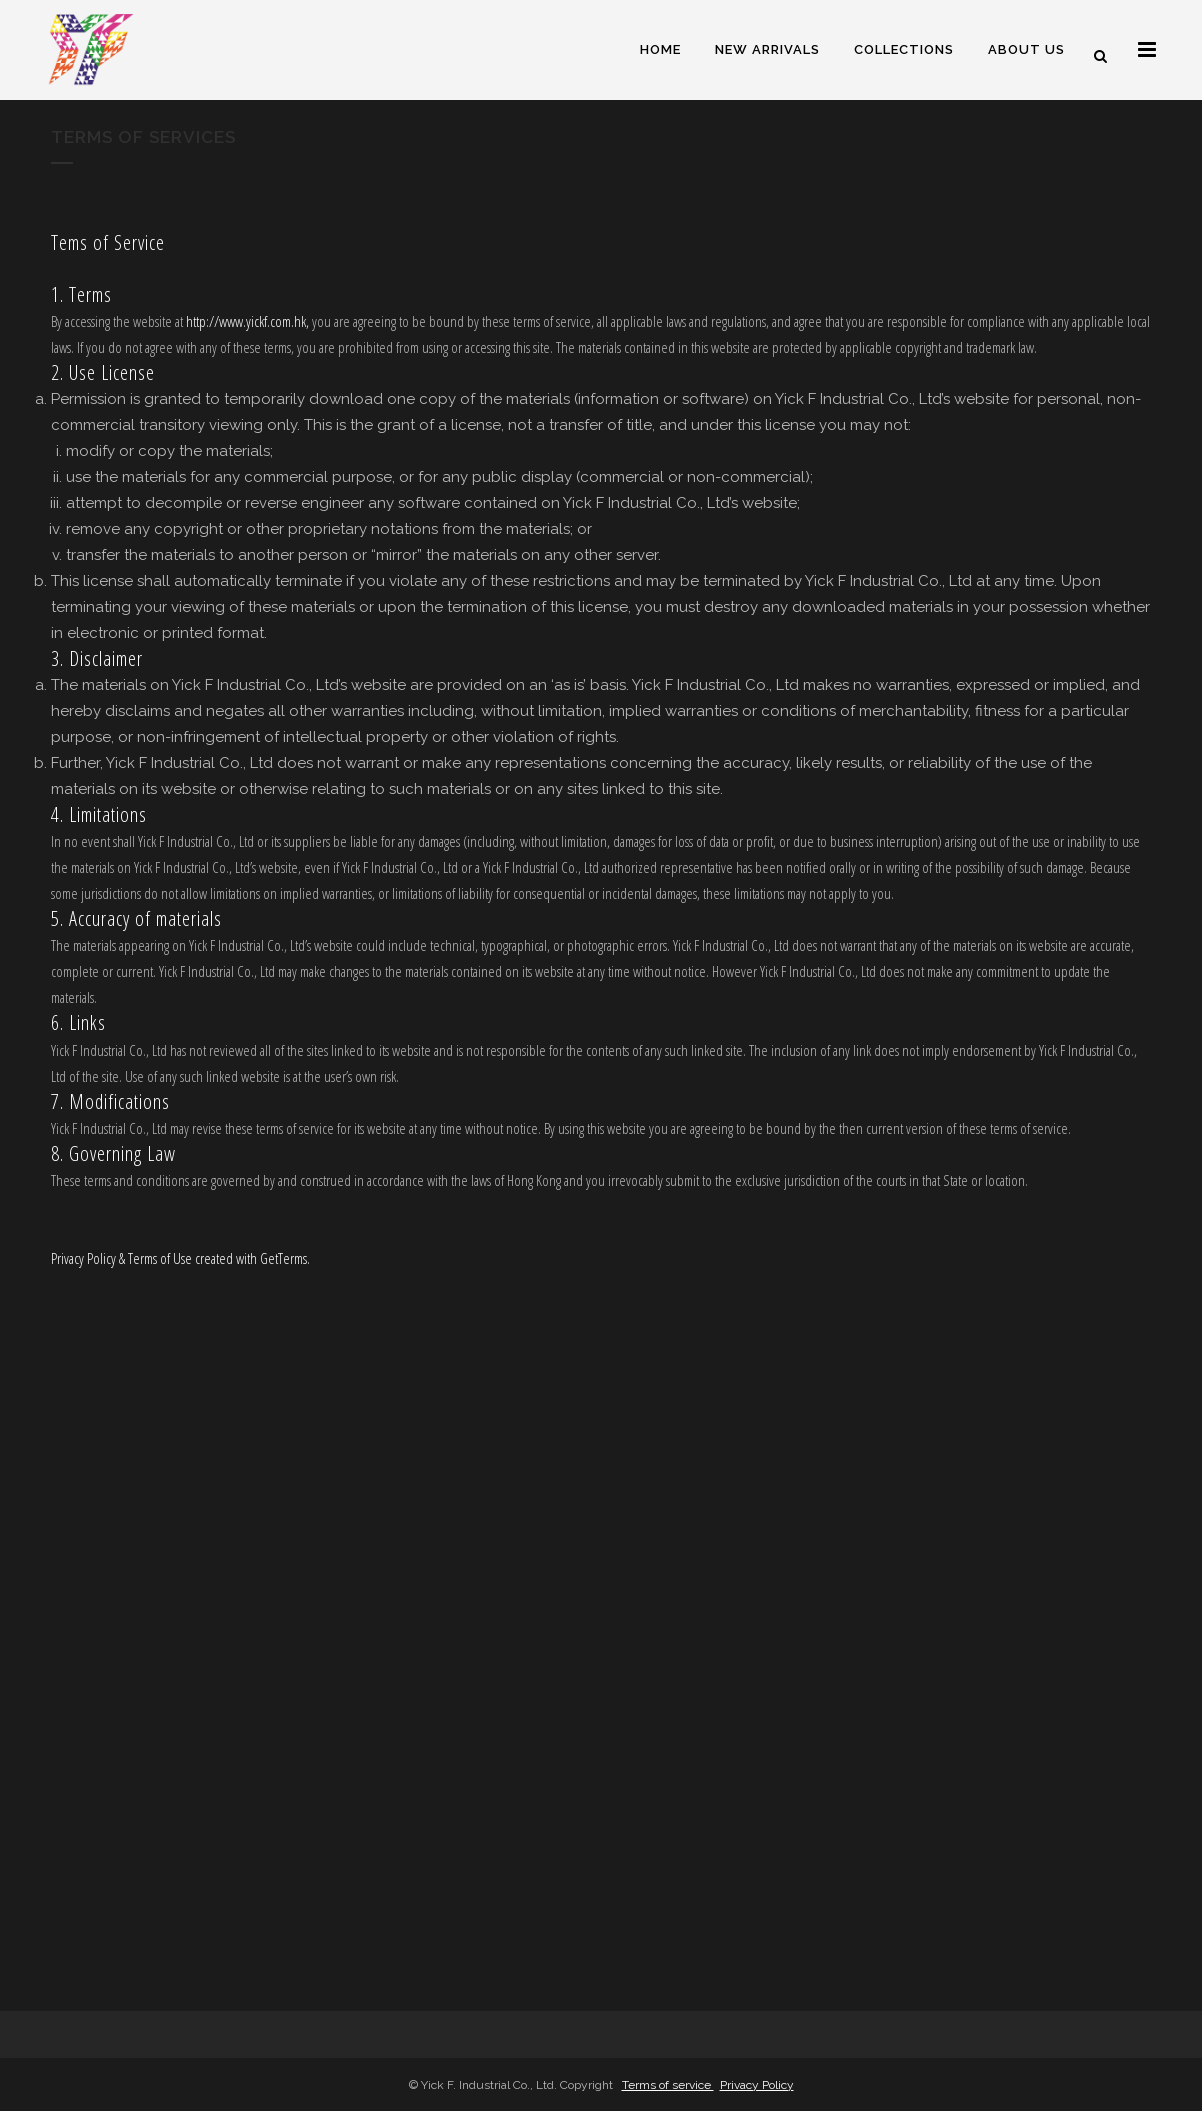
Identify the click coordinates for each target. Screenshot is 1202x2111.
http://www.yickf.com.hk (246, 321)
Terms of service (668, 2085)
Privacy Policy (757, 2085)
